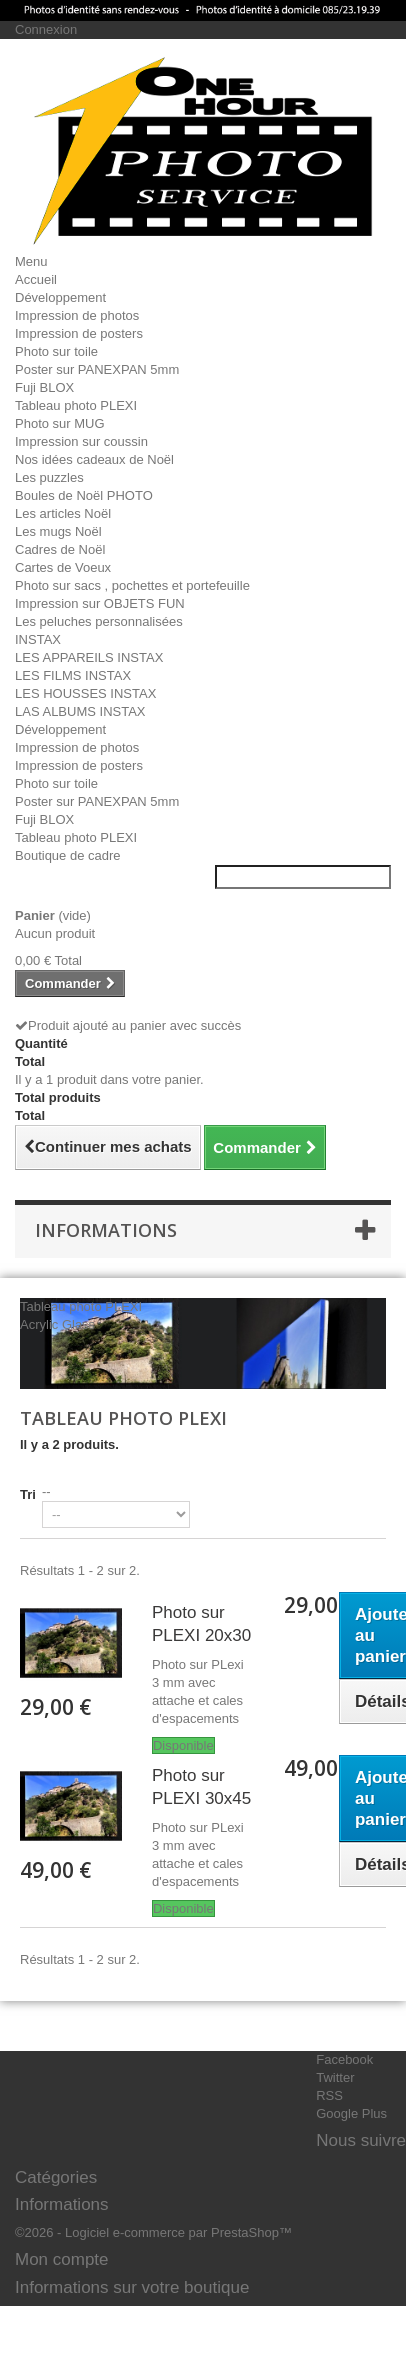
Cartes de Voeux (63, 567)
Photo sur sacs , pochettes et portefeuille (132, 585)
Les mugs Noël (58, 531)
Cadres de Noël (60, 549)
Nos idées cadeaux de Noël (94, 459)
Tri (28, 1494)
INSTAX (38, 639)
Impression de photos (77, 315)
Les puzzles (49, 477)
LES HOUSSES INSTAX (85, 693)
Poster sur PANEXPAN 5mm (97, 369)
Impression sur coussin (81, 441)
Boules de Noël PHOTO (84, 495)
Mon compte (62, 2259)
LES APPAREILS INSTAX (89, 657)
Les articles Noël (63, 513)
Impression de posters (79, 333)
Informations (106, 1230)
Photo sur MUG (60, 423)
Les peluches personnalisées (99, 621)
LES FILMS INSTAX (73, 675)
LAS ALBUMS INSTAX (80, 711)
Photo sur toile (56, 351)
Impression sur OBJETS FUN (100, 603)
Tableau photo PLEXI (76, 405)
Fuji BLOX (44, 387)
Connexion (46, 29)
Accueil (36, 279)
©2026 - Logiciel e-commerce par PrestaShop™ (153, 2232)
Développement (60, 297)
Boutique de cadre (68, 855)
